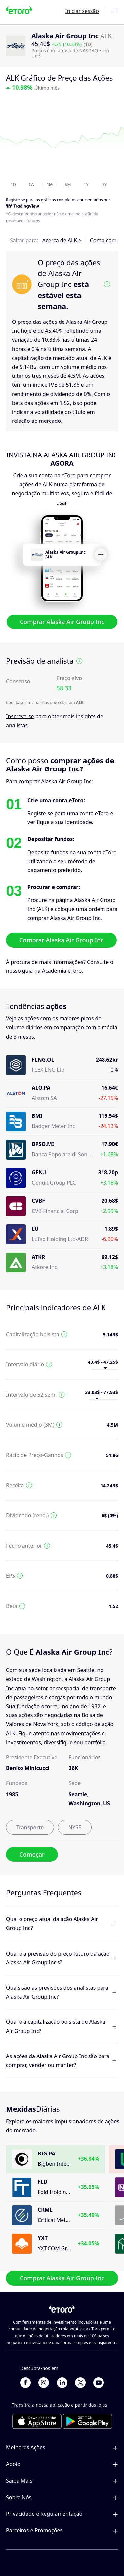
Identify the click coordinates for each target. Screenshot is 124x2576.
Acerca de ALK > (62, 240)
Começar (32, 1854)
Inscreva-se (20, 716)
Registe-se (15, 200)
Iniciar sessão (82, 11)
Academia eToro (62, 970)
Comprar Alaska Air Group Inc (62, 622)
